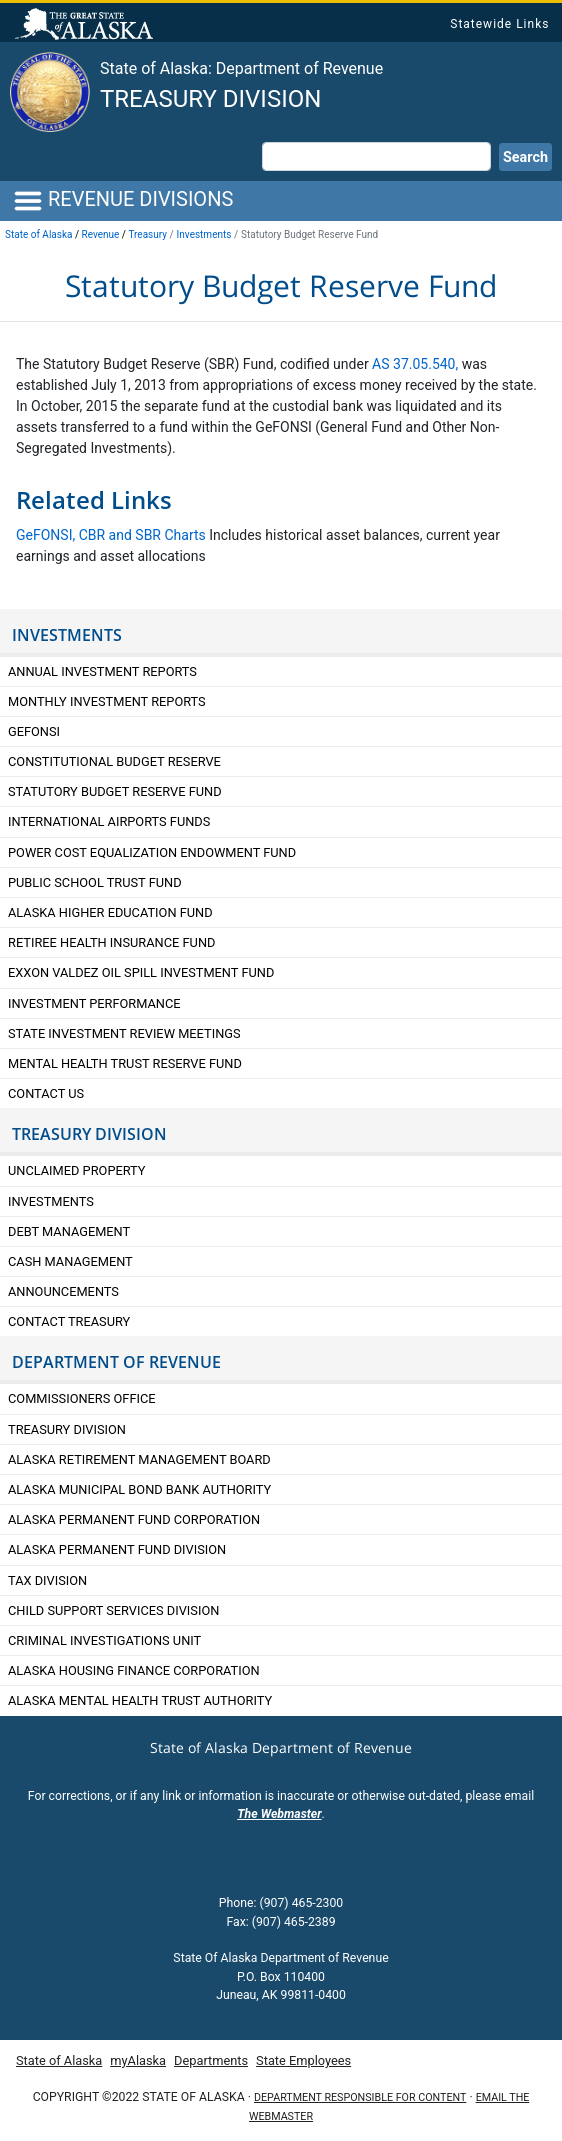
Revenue (101, 234)
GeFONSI (34, 731)
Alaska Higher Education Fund (110, 912)
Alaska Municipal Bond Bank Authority (139, 1489)
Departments (211, 2060)
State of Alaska (87, 26)
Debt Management (69, 1231)
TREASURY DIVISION (89, 1134)
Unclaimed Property (77, 1170)
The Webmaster (279, 1814)
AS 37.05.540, (415, 364)
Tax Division (47, 1580)
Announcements (65, 1291)
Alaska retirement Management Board (139, 1459)
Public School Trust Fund (95, 882)
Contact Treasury (69, 1321)
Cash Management (70, 1261)
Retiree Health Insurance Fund (111, 942)
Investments (204, 234)
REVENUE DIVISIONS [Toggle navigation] (123, 201)
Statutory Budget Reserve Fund (115, 791)
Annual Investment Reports (102, 671)
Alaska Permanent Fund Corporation (134, 1519)
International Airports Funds (109, 821)
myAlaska (138, 2060)
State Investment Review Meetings (124, 1033)
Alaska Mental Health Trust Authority (140, 1700)
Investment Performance (94, 1003)
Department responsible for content (360, 2097)
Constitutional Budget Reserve (114, 761)
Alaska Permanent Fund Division (117, 1549)
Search (525, 157)
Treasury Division (210, 99)
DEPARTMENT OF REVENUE (116, 1362)
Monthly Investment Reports (107, 701)
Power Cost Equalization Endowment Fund (152, 852)
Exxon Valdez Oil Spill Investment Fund (141, 972)
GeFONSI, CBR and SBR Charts (111, 535)
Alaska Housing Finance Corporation (134, 1670)
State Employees (303, 2060)
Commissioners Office (82, 1398)
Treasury (147, 234)
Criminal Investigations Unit (104, 1640)
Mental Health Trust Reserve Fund (125, 1063)
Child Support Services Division (113, 1610)
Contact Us (46, 1093)
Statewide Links (499, 24)
